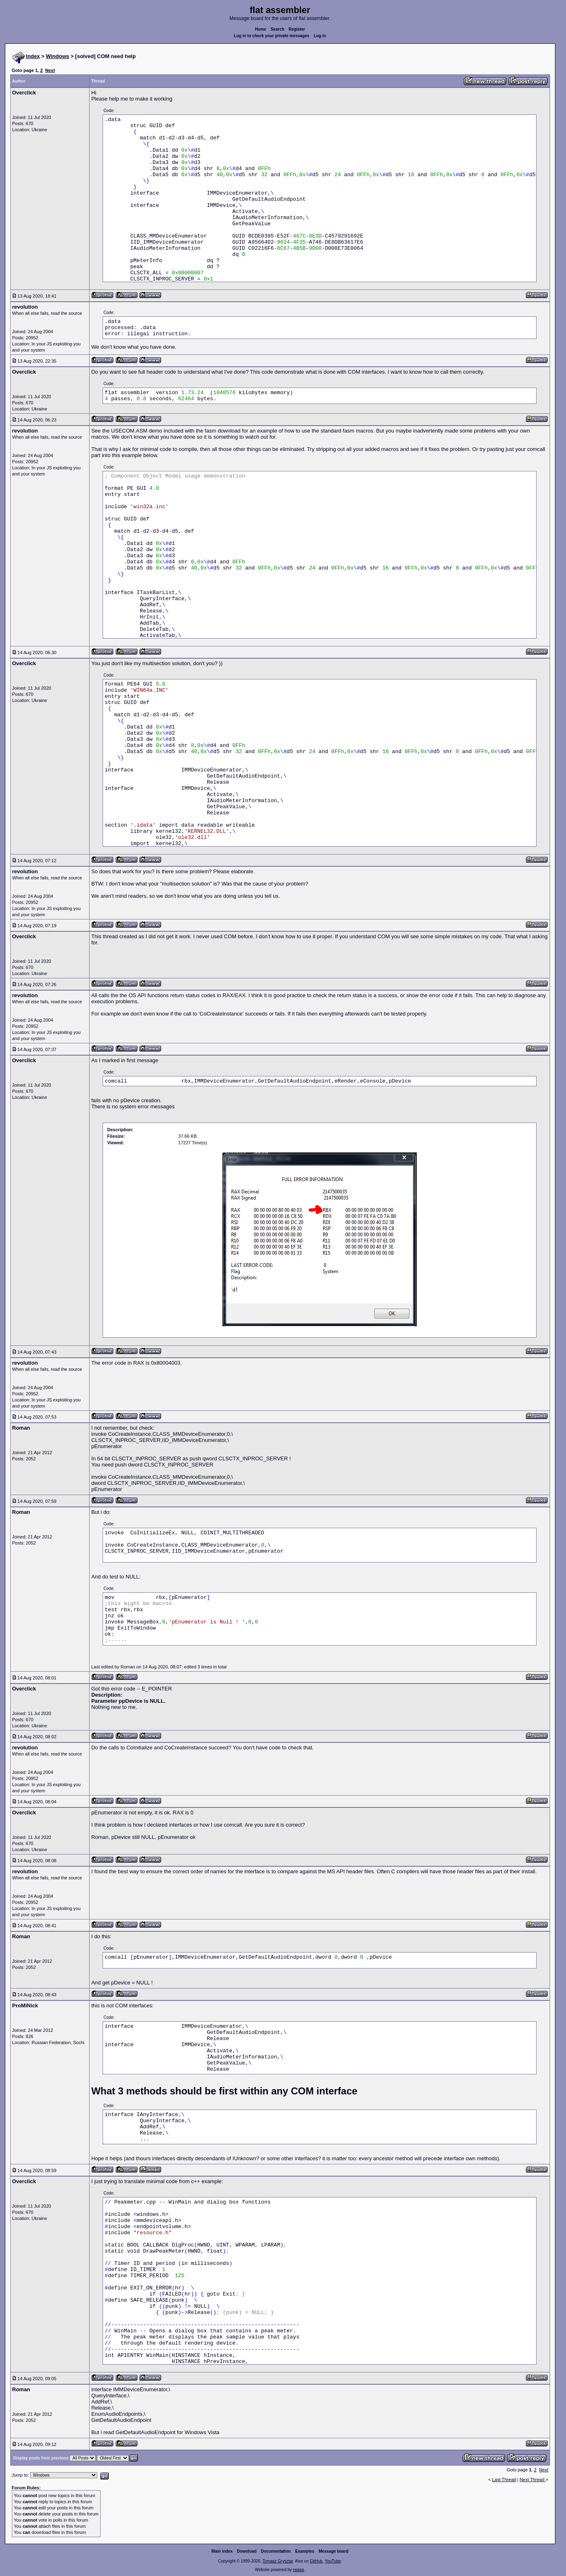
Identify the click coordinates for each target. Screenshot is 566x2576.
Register (297, 29)
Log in (320, 36)
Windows (57, 56)
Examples (304, 2551)
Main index (222, 2551)
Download (247, 2551)
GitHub (316, 2561)
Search (277, 29)
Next (50, 70)
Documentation (276, 2551)
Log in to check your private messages (272, 36)
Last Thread (504, 2479)
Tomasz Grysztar (278, 2561)
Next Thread (533, 2479)
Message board (333, 2551)
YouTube (333, 2561)
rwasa (298, 2569)
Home (260, 29)
